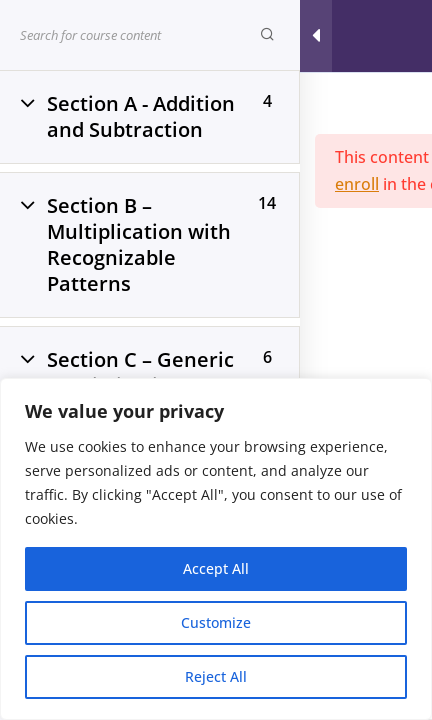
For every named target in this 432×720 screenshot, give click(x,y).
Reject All (216, 676)
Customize (216, 622)
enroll (357, 184)
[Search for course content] (267, 35)
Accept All (216, 568)
